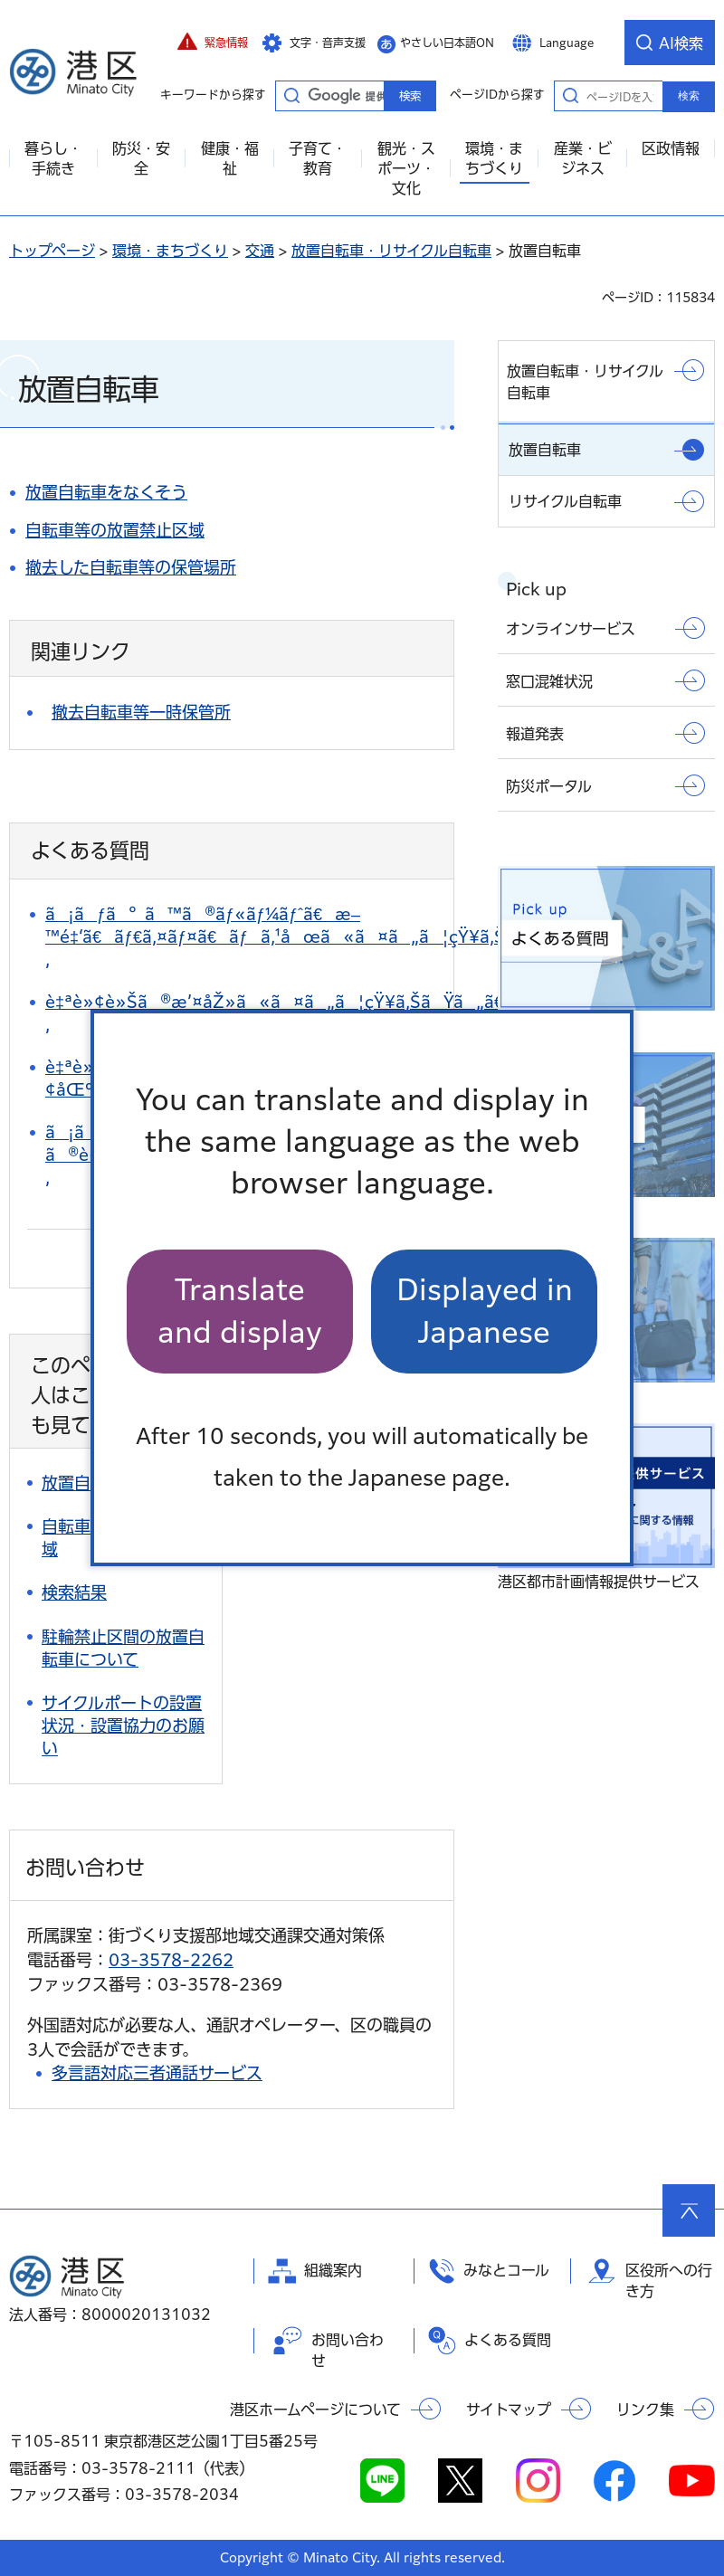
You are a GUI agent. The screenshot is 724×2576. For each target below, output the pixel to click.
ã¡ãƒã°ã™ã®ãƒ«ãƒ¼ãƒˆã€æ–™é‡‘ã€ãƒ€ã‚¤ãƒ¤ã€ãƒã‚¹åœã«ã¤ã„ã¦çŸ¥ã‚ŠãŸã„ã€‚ (316, 936)
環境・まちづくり (170, 250)
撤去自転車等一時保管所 (141, 712)
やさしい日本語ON (447, 42)
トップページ (52, 250)
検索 (689, 96)
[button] (212, 42)
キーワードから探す (291, 95)
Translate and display (239, 1310)
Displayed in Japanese (484, 1310)
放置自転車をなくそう (106, 492)
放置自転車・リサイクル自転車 (391, 250)
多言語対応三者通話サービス (157, 2073)
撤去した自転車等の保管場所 (130, 567)
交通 (259, 250)
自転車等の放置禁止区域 (115, 530)
